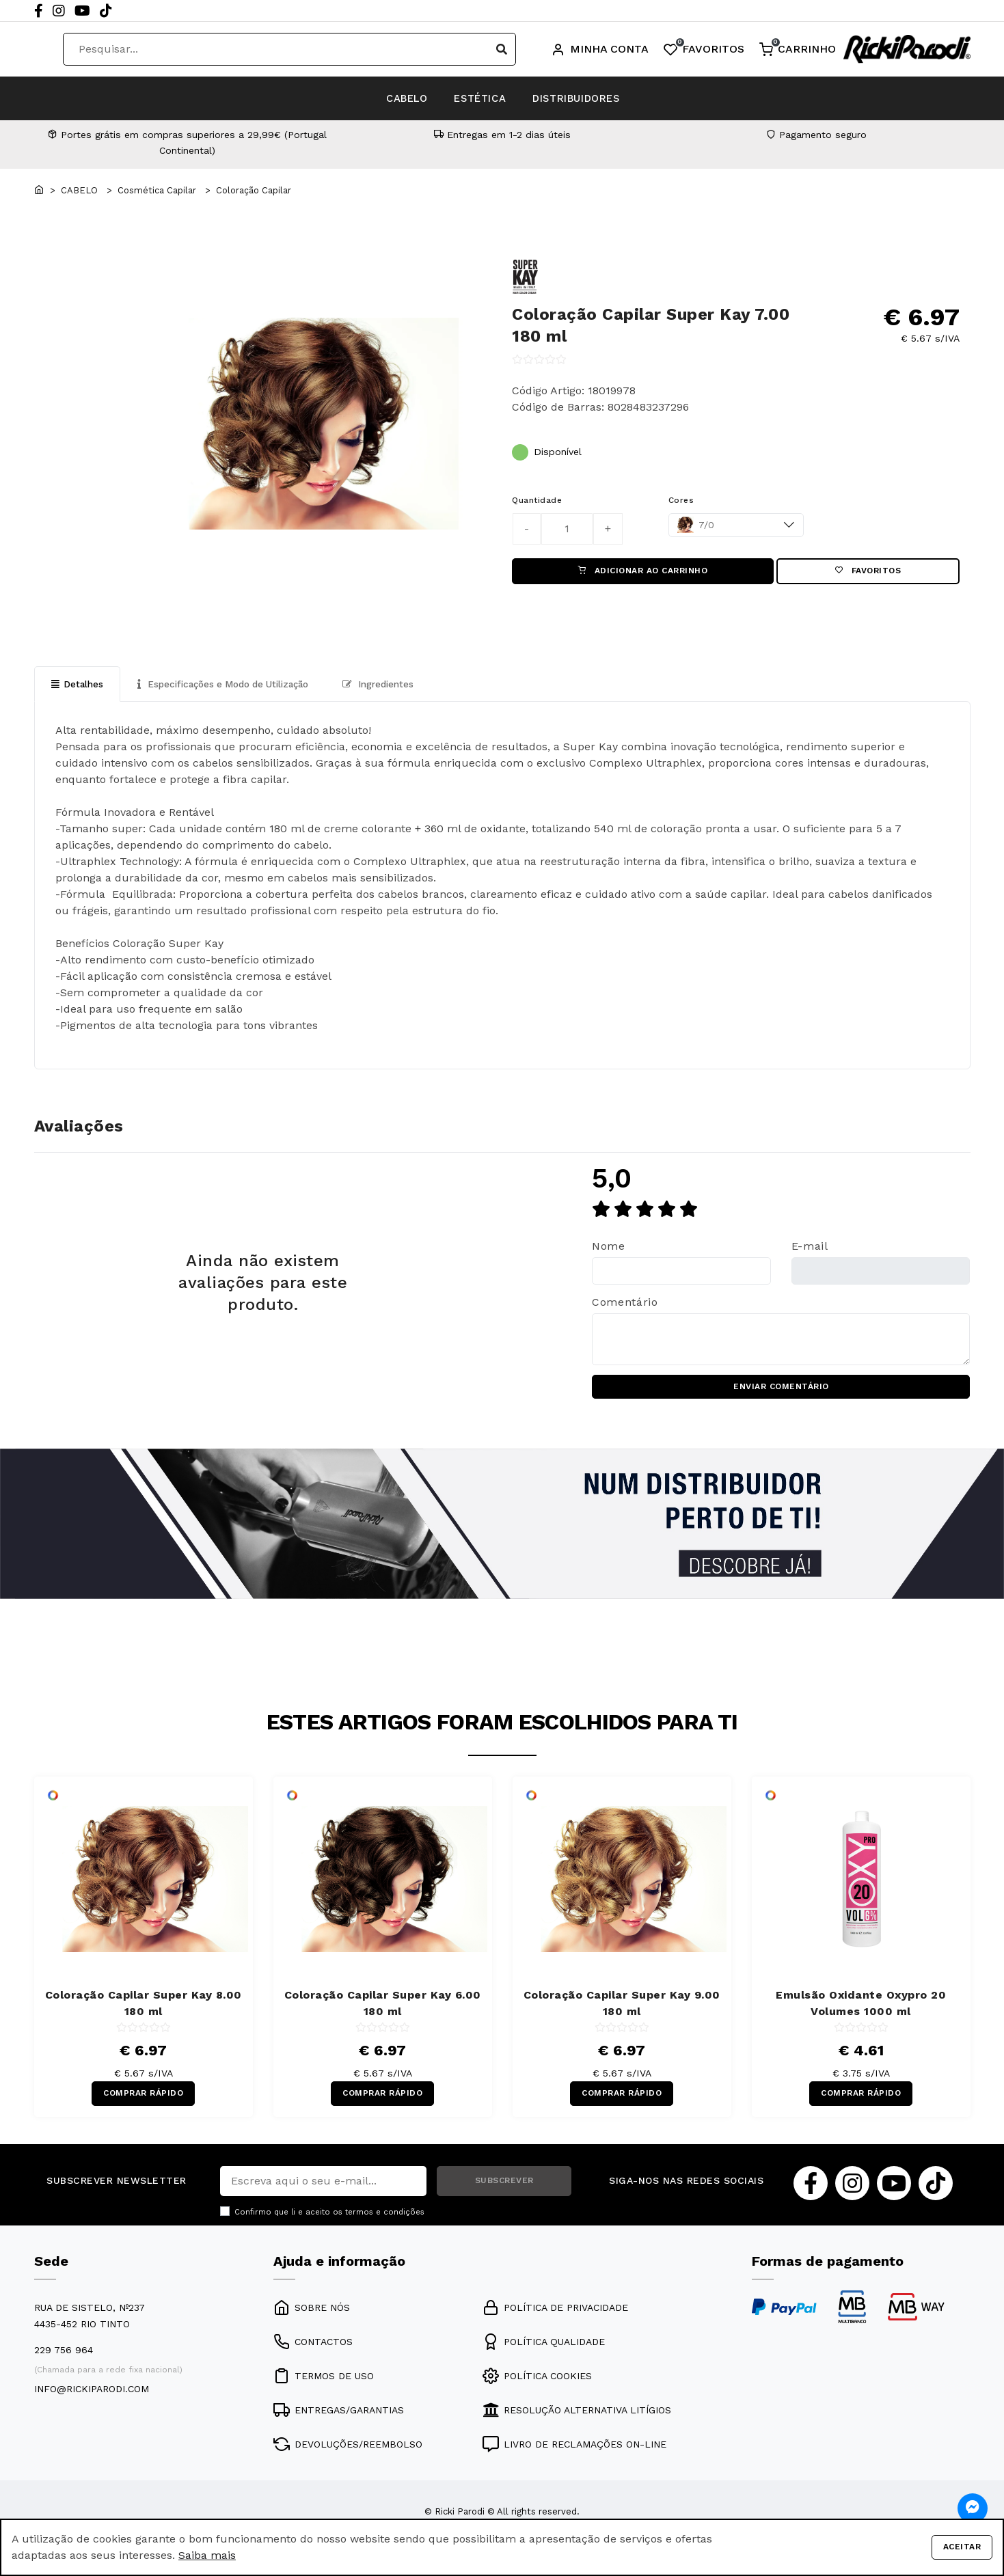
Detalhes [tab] (78, 687)
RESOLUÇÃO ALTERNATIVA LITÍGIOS (577, 2421)
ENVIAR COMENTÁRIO (781, 1392)
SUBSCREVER (504, 2191)
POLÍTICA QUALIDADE (544, 2352)
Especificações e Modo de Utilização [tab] (231, 687)
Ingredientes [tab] (396, 687)
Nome (608, 1250)
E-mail (809, 1250)
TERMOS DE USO (323, 2387)
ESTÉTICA (478, 98)
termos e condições (384, 2222)
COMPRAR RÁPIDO (143, 2102)
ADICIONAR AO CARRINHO (643, 572)
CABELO (377, 98)
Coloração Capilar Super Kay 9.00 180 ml (622, 2010)
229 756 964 (63, 2360)
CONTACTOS (313, 2352)
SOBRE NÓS (311, 2318)
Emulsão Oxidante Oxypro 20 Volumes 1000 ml (861, 2010)
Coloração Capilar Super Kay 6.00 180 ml (382, 2010)
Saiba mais (207, 2555)
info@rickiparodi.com (91, 2399)
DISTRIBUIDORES (605, 98)
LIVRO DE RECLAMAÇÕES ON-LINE (574, 2455)
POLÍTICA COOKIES (537, 2387)
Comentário (624, 1306)
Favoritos (868, 572)
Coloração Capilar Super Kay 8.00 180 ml (143, 2010)
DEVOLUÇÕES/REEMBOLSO (347, 2455)
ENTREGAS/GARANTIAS (338, 2421)
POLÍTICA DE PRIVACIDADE (555, 2318)
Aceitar (961, 2547)
